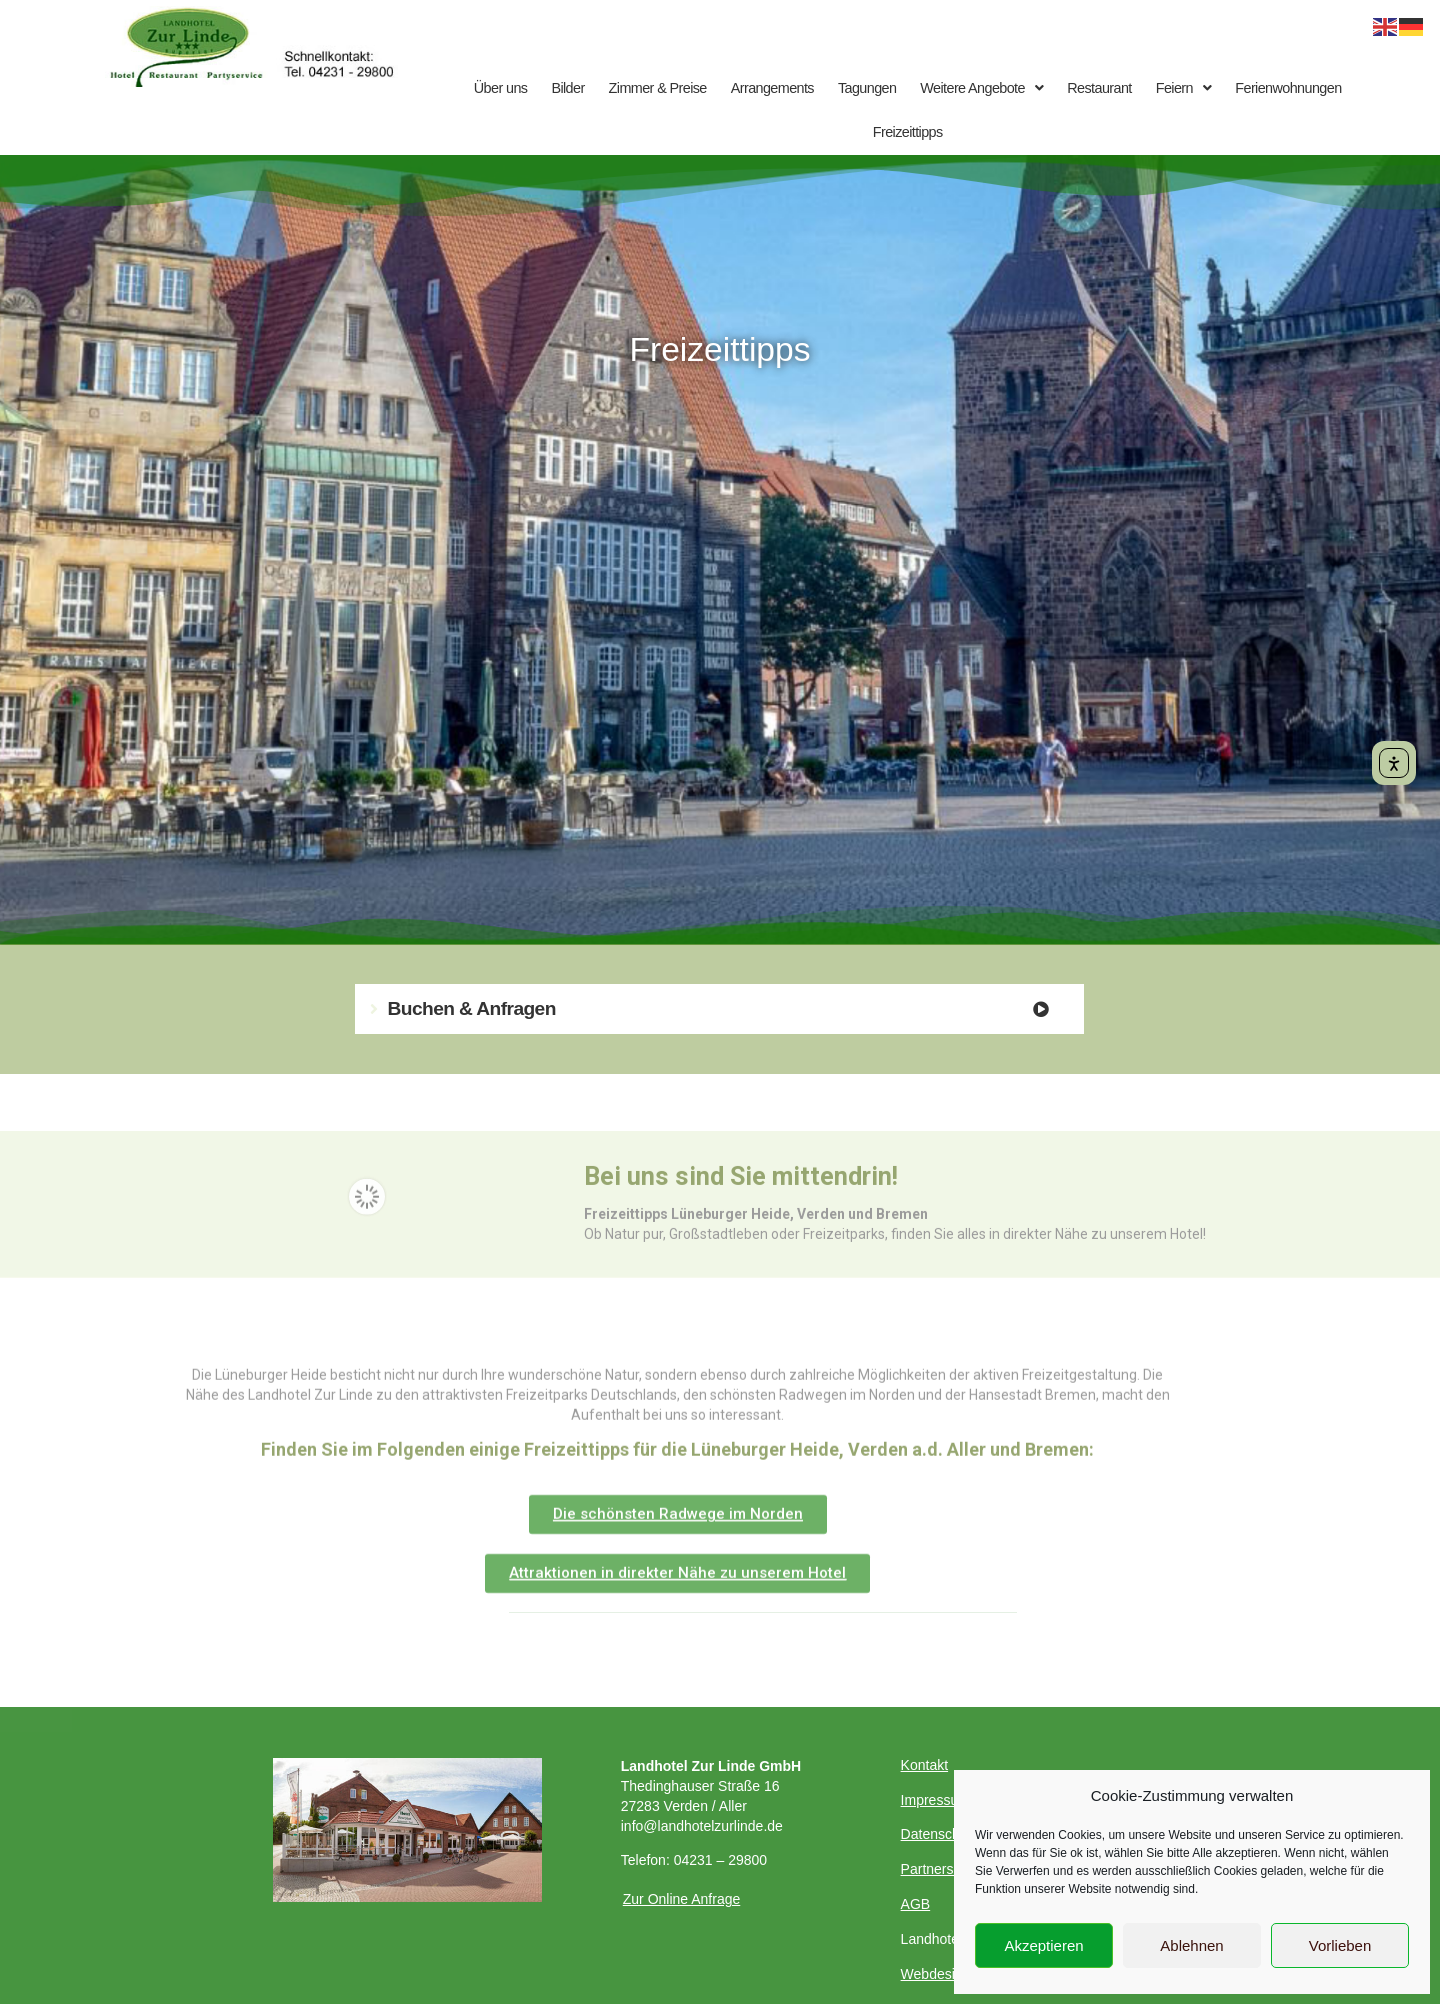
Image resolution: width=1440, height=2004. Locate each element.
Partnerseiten (942, 1869)
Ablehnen (1191, 1945)
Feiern (1184, 88)
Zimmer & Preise (658, 88)
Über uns (501, 88)
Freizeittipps (908, 132)
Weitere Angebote (981, 88)
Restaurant (1099, 88)
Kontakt (924, 1765)
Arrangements (772, 88)
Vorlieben (1340, 1945)
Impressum (935, 1800)
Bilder (567, 88)
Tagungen (867, 88)
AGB (916, 1904)
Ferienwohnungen (1288, 88)
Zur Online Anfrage (682, 1899)
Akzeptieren (1043, 1945)
